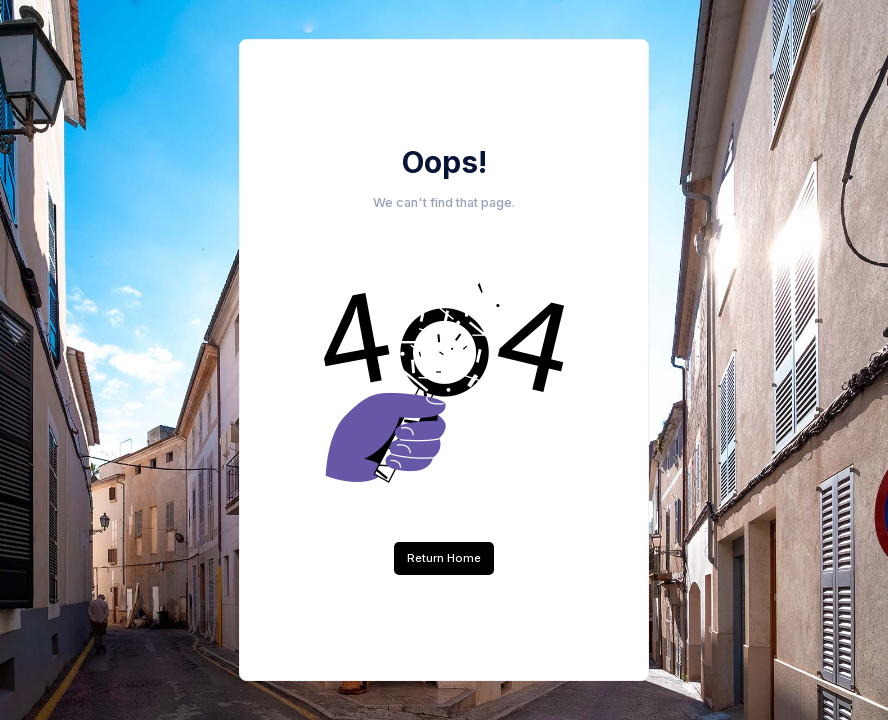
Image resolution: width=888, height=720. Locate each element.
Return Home (444, 558)
